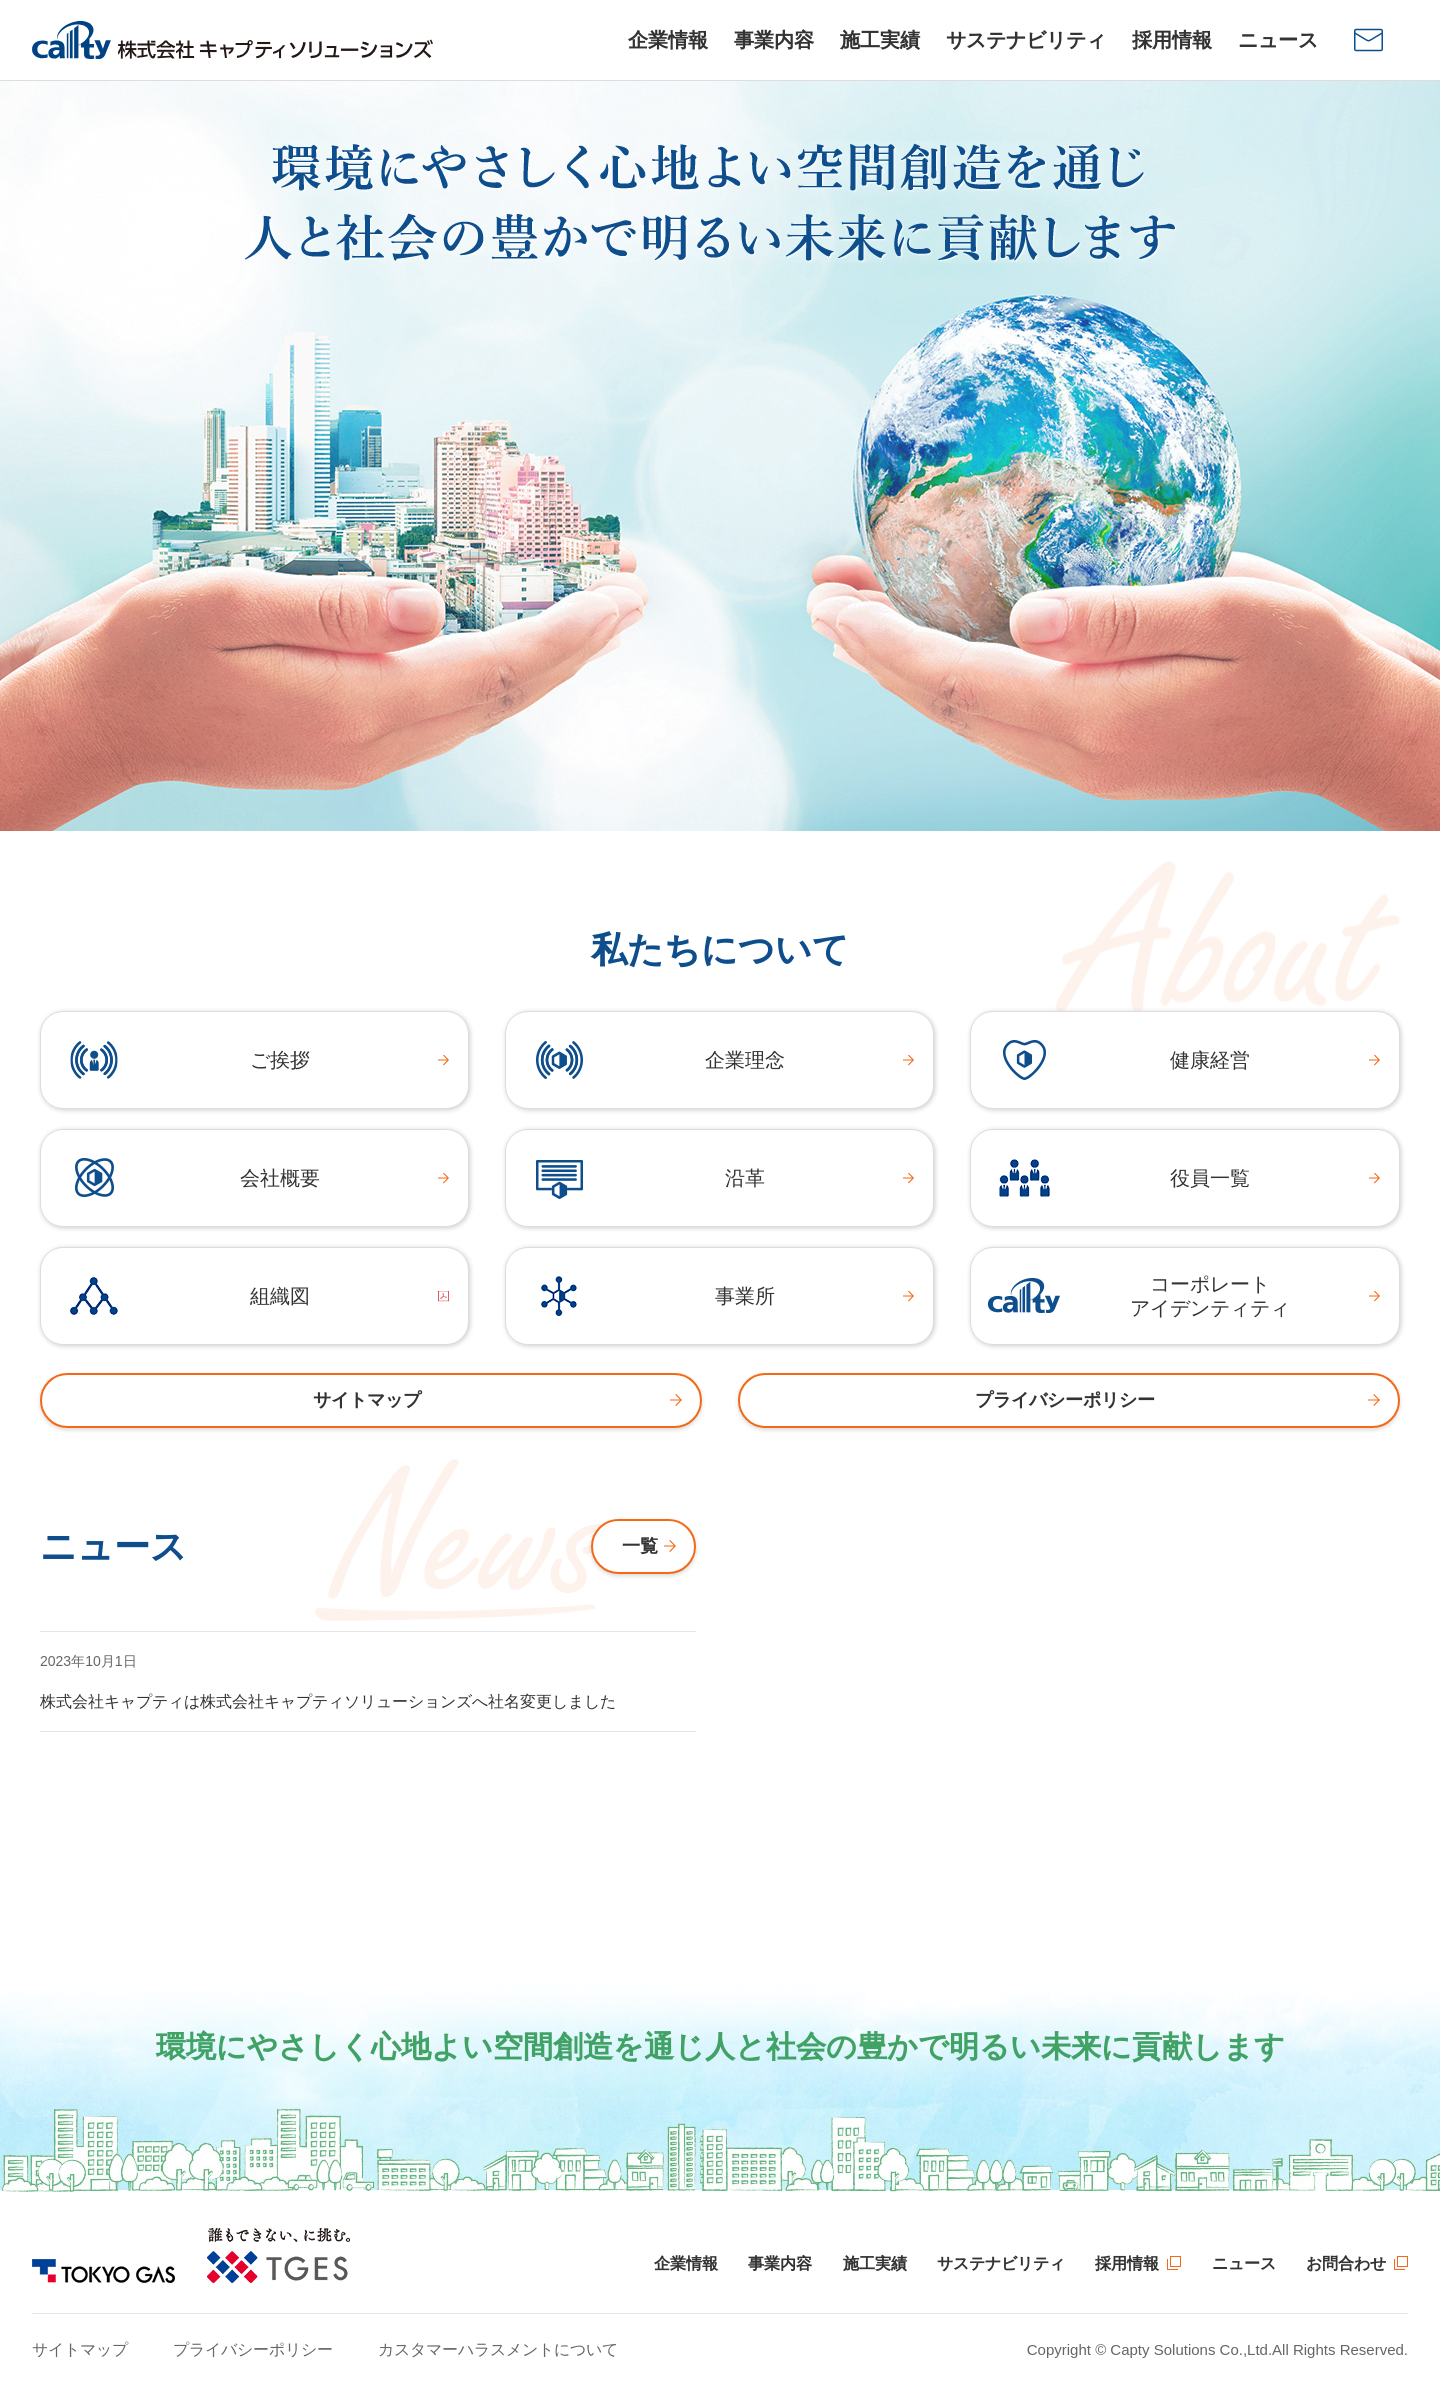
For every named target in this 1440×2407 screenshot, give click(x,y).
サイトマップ (80, 2349)
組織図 (280, 1296)
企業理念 (745, 1060)
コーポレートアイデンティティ (1210, 1296)
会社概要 (280, 1178)
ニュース (1244, 2263)
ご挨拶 (280, 1060)
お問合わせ (1346, 2263)
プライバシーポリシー (253, 2349)
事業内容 (780, 2263)
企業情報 (686, 2263)
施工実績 (875, 2263)
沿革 (745, 1178)
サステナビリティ (1001, 2263)
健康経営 (1210, 1060)
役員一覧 (1210, 1178)
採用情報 (1127, 2263)
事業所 (745, 1296)
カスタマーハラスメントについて (498, 2349)
